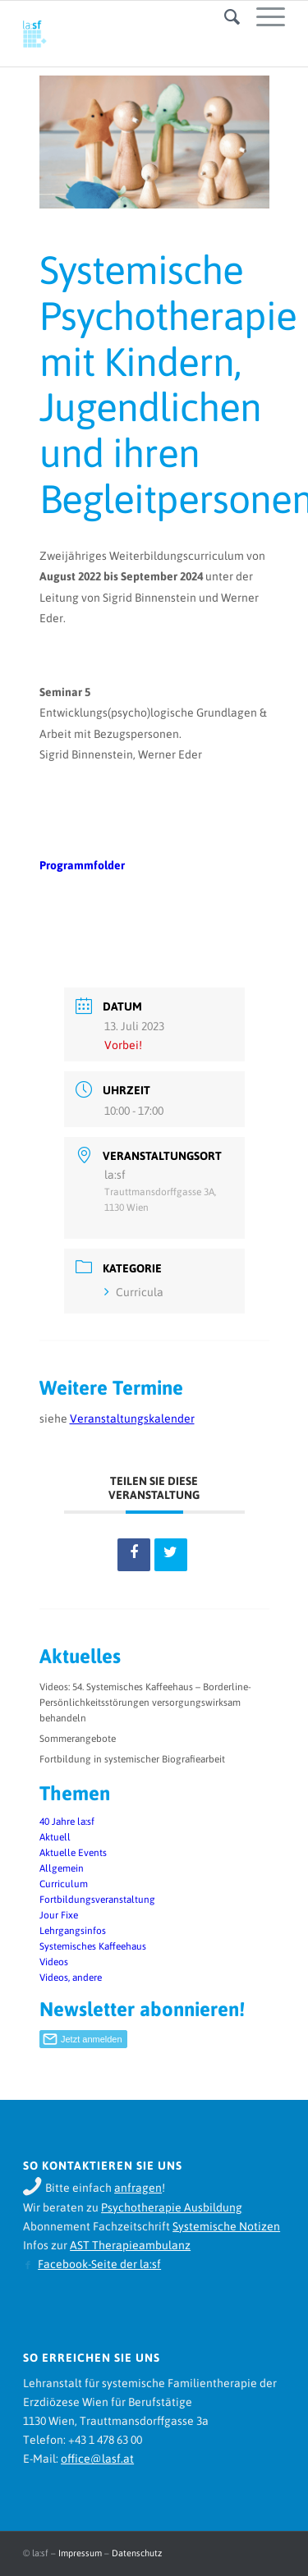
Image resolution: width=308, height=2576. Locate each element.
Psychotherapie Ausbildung (171, 2207)
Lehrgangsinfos (72, 1931)
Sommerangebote (77, 1738)
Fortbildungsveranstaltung (97, 1899)
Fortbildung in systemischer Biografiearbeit (132, 1759)
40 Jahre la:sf (66, 1821)
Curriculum (63, 1884)
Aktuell (55, 1837)
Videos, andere (70, 1977)
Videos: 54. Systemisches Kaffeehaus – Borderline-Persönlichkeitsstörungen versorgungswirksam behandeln (145, 1702)
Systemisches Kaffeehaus (92, 1946)
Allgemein (61, 1868)
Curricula (133, 1292)
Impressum (80, 2553)
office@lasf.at (97, 2458)
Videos (53, 1962)
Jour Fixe (58, 1915)
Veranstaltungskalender (132, 1418)
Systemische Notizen (226, 2226)
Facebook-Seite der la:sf (99, 2264)
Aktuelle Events (73, 1853)
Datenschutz (137, 2553)
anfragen (138, 2187)
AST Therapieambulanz (130, 2245)
